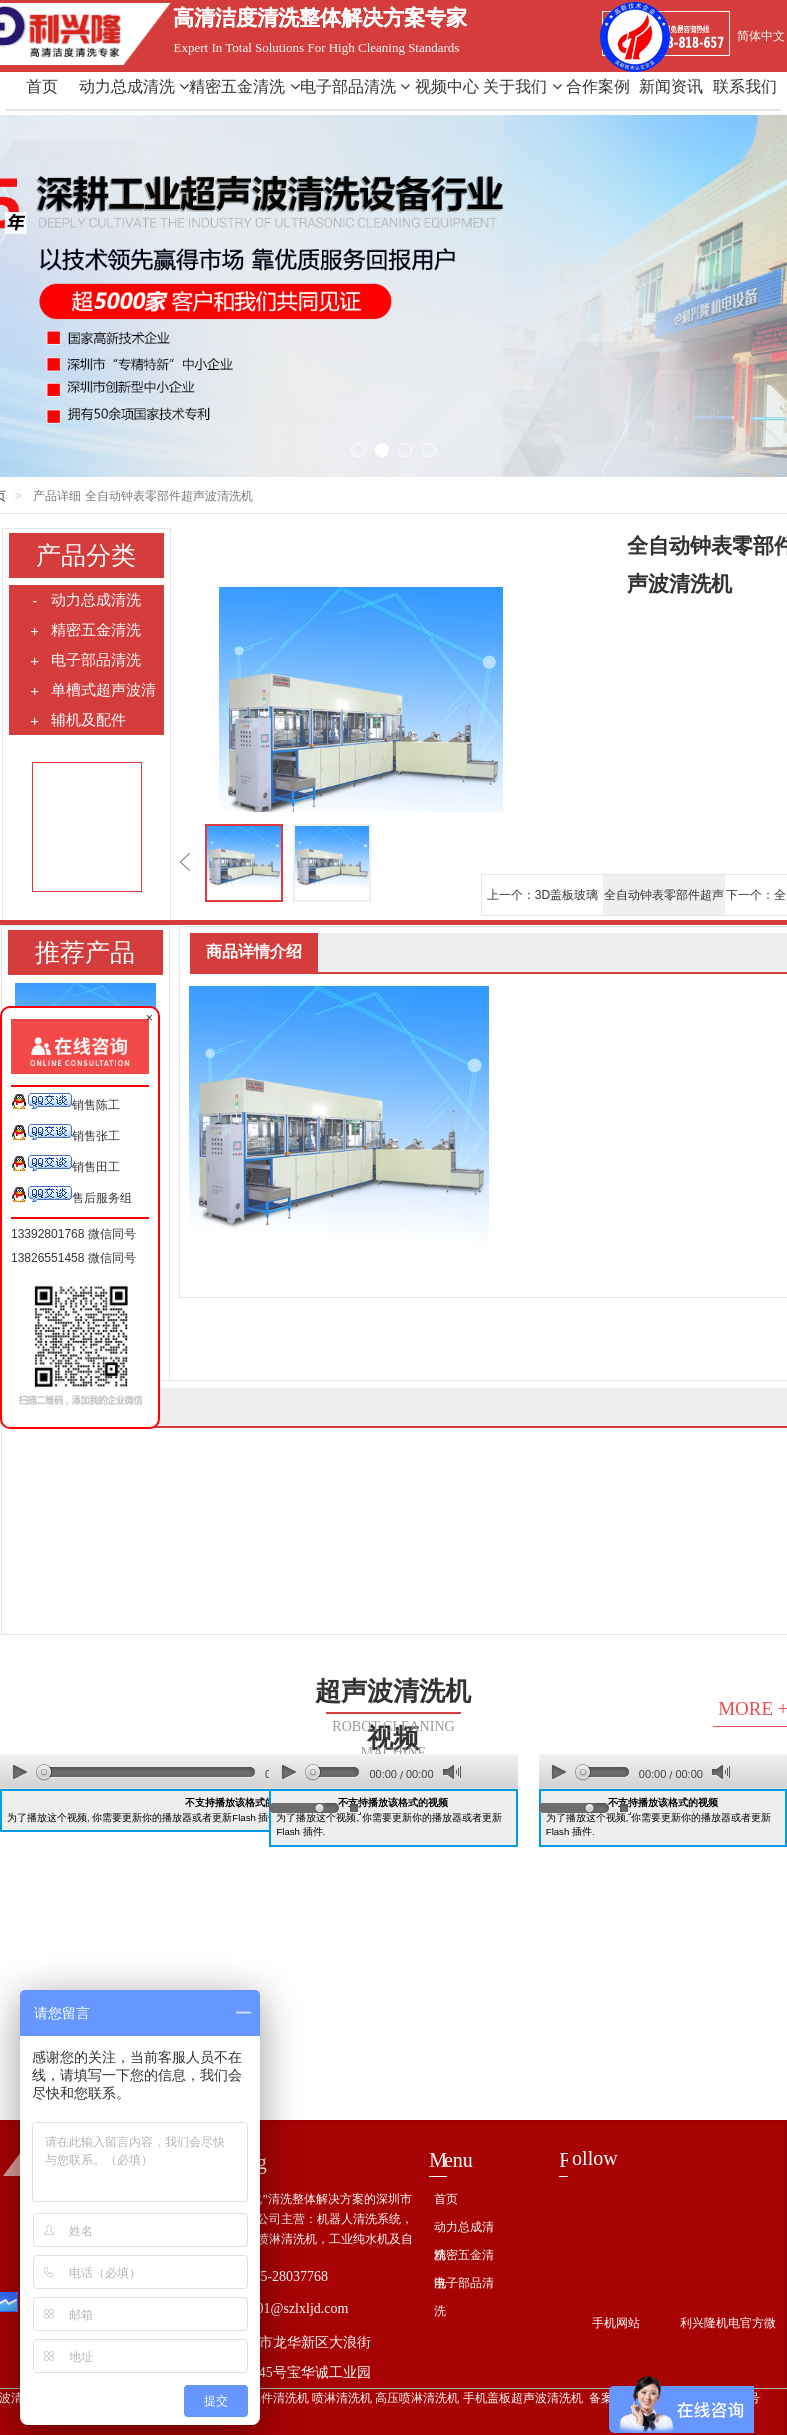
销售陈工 (65, 1102)
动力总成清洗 (134, 86)
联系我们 (745, 86)
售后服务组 (71, 1195)
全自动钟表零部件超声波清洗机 (664, 901)
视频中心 (447, 86)
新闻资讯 (671, 86)
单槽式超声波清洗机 (92, 693)
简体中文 (761, 36)
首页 (42, 86)
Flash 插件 (255, 1817)
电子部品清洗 (355, 86)
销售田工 (65, 1164)
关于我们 (522, 86)
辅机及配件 (77, 720)
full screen (354, 1807)
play (20, 1771)
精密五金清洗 (244, 86)
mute (451, 1772)
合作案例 (598, 86)
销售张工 (65, 1133)
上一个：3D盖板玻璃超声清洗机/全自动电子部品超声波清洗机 (542, 901)
